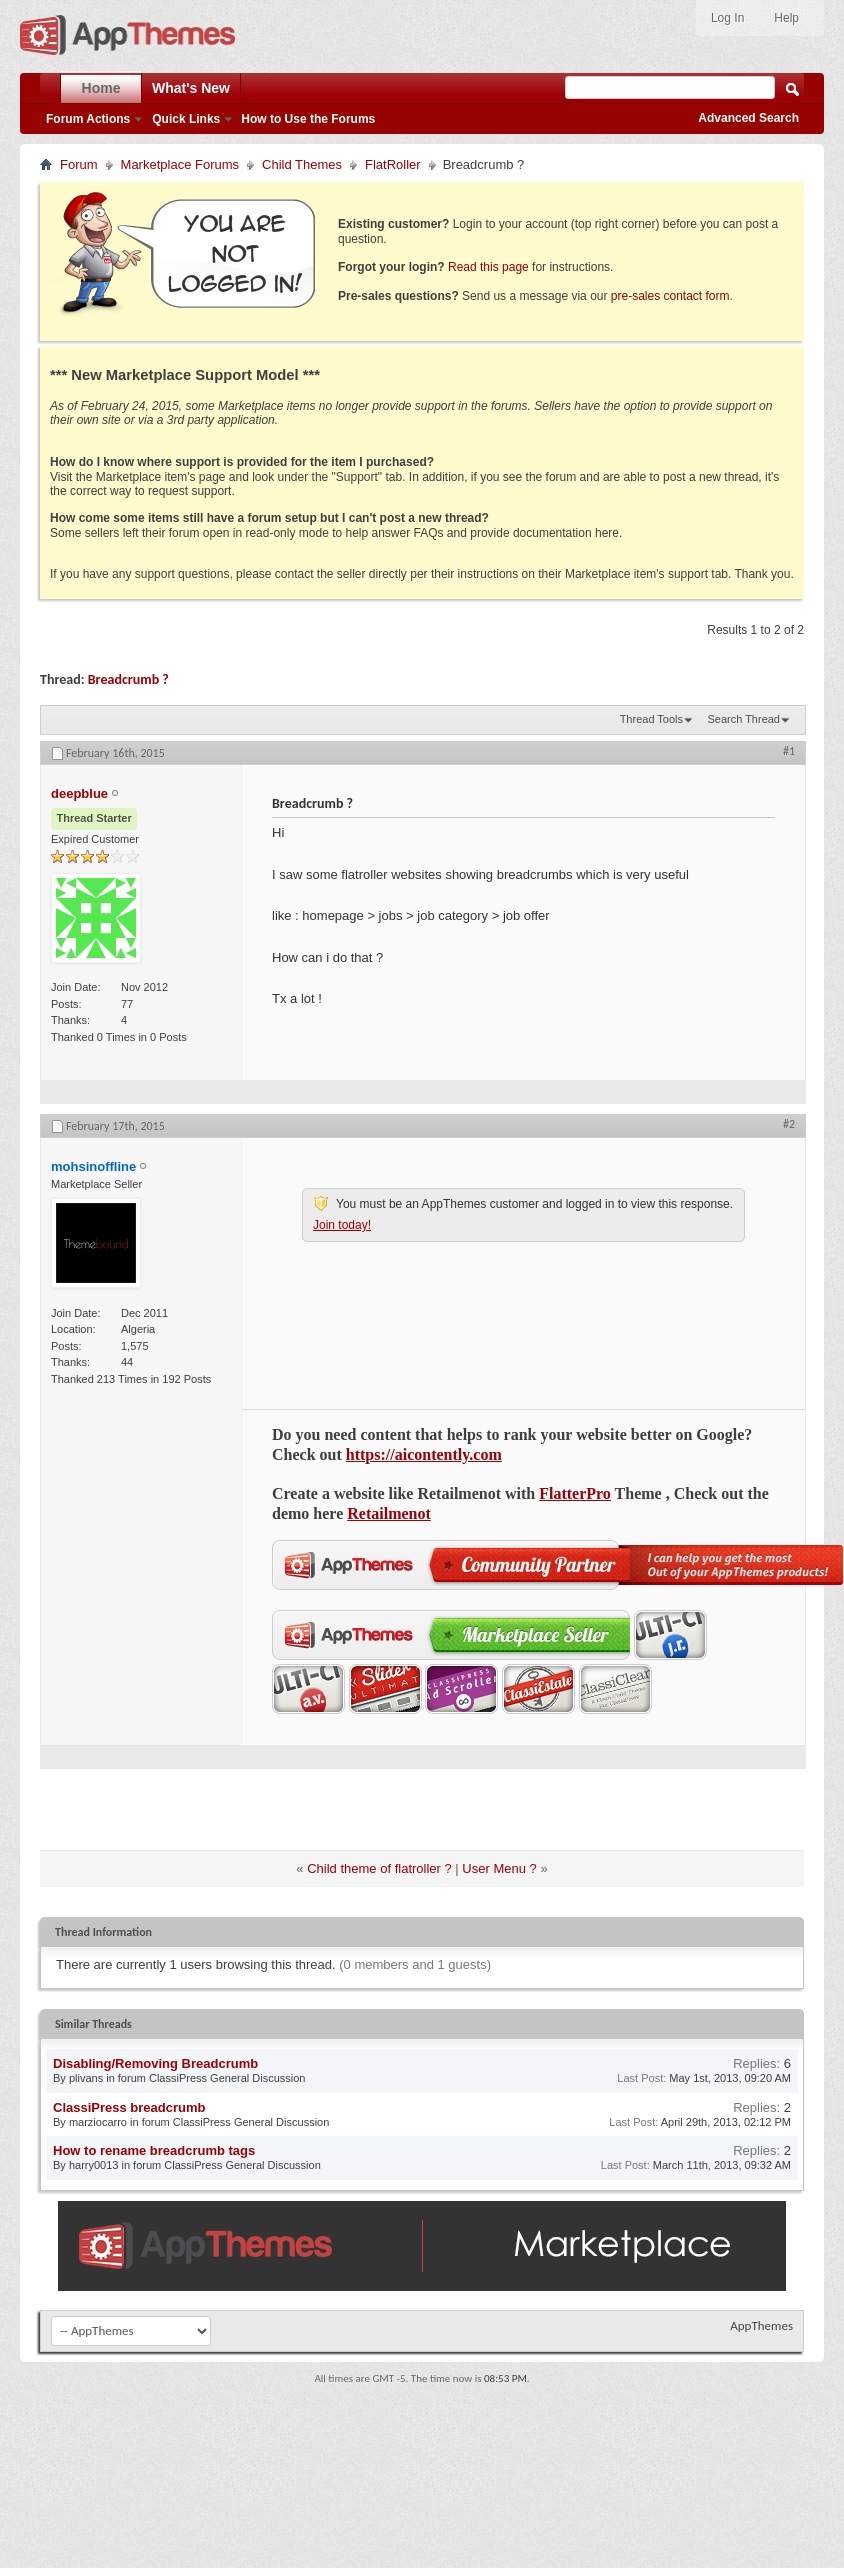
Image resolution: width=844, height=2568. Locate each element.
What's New (191, 88)
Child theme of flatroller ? (379, 1868)
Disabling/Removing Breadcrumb (155, 2063)
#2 (789, 1124)
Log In (727, 18)
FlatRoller (393, 164)
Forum (79, 164)
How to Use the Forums (308, 119)
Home (101, 88)
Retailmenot (389, 1513)
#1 (789, 751)
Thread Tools (651, 719)
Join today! (342, 1225)
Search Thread (743, 719)
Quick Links (186, 119)
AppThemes (761, 2325)
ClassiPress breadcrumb (129, 2107)
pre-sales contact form (670, 296)
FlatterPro (575, 1493)
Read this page (488, 267)
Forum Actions (88, 119)
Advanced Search (748, 118)
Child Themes (302, 164)
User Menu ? (499, 1868)
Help (786, 18)
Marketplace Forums (180, 164)
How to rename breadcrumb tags (154, 2150)
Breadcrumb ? (128, 679)
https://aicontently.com (424, 1454)
